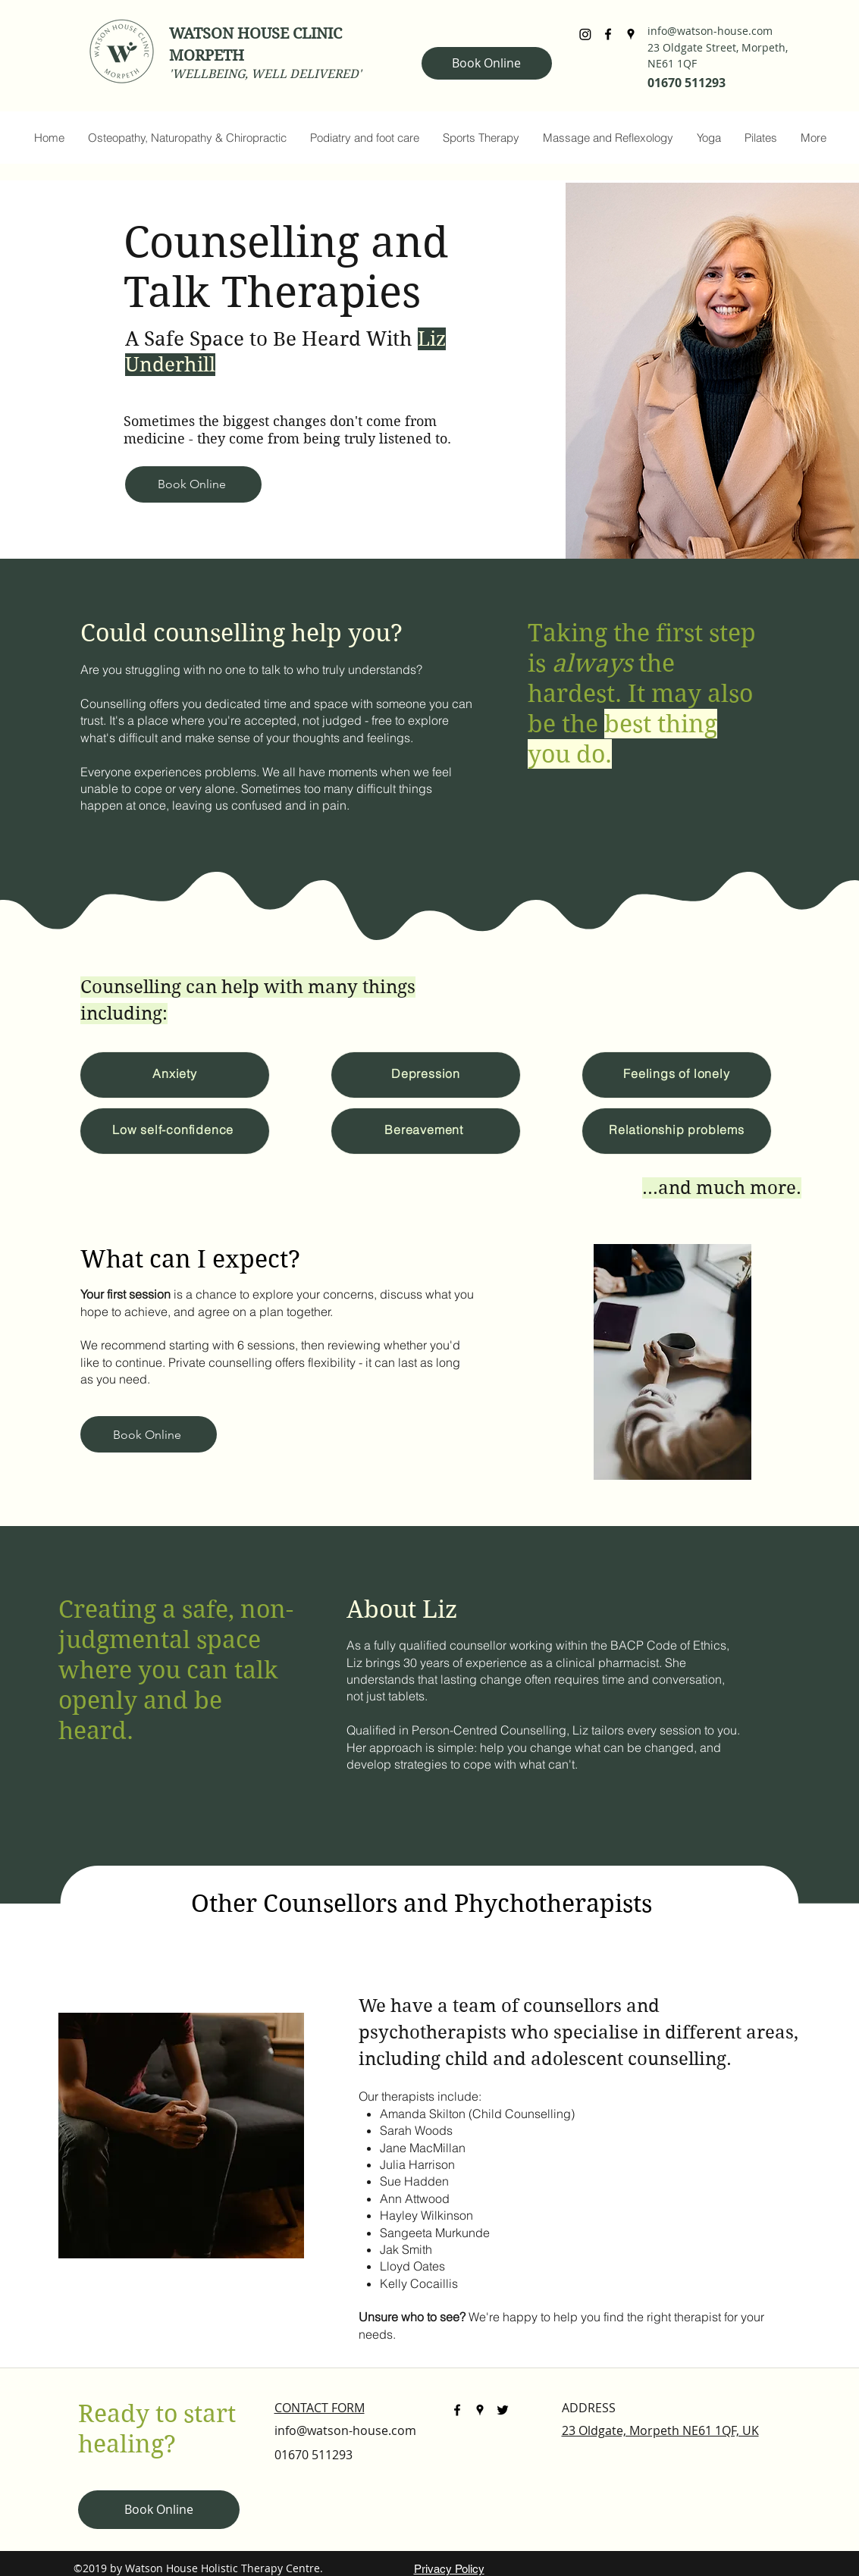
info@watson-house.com (710, 31)
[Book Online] (487, 63)
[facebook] (608, 34)
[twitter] (502, 2410)
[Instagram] (585, 34)
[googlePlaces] (630, 34)
